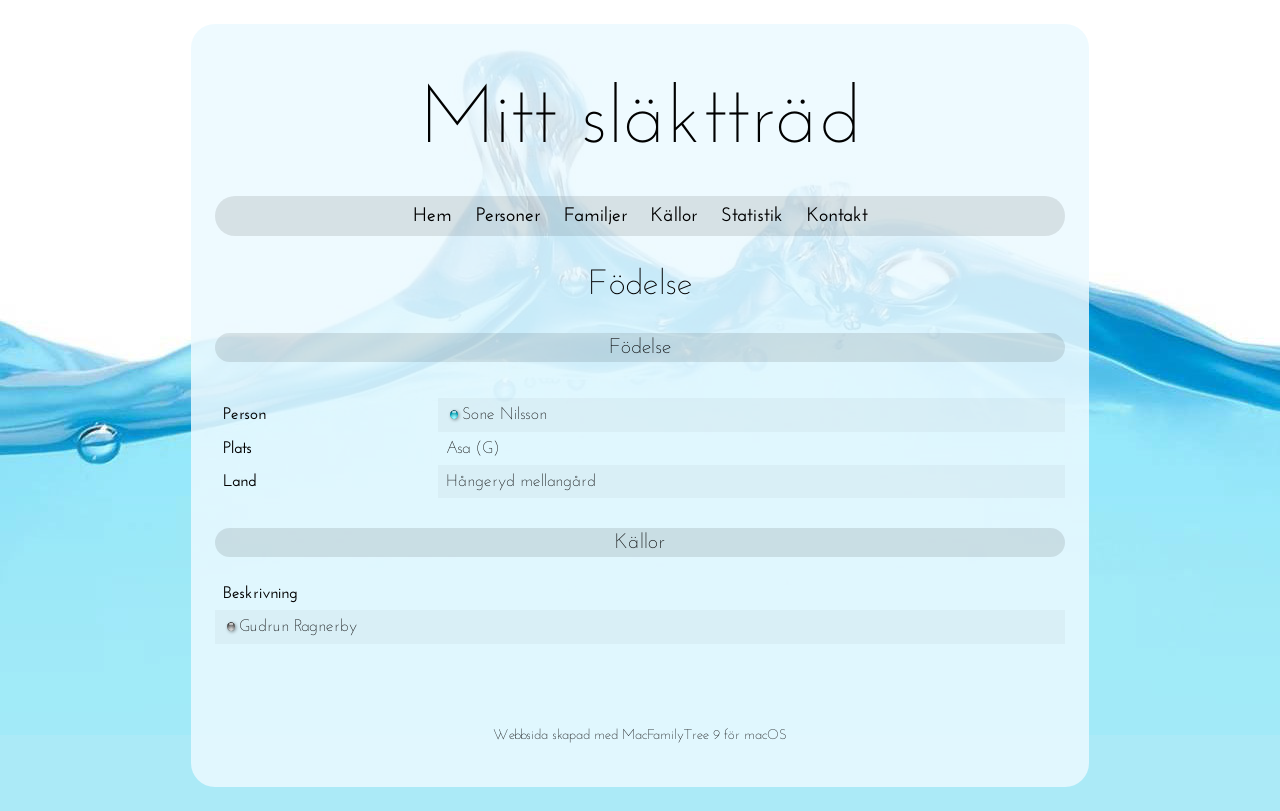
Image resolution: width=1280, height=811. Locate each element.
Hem (432, 216)
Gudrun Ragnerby (290, 626)
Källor (674, 216)
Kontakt (837, 216)
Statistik (752, 216)
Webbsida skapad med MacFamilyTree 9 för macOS (640, 735)
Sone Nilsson (496, 414)
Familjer (595, 216)
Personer (508, 216)
